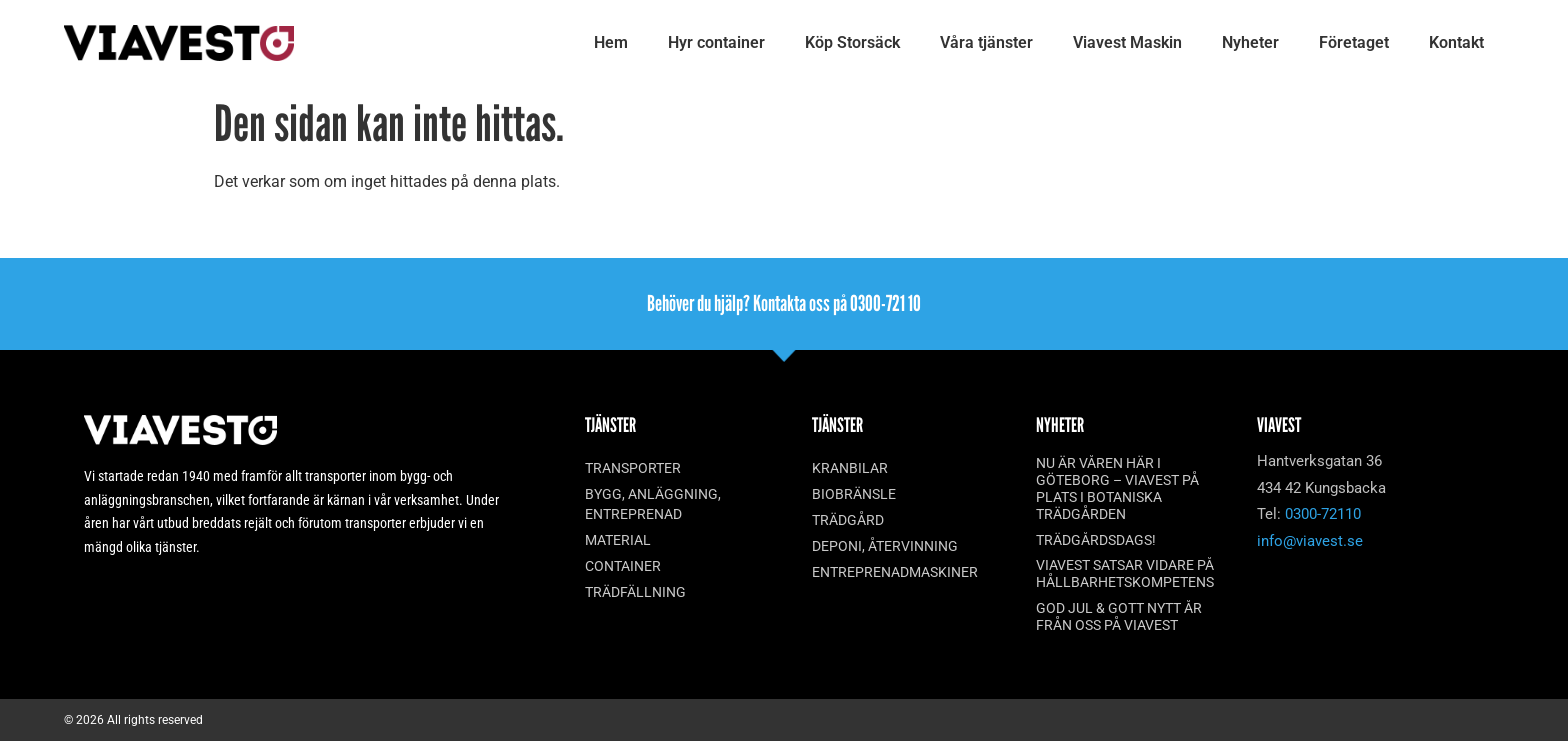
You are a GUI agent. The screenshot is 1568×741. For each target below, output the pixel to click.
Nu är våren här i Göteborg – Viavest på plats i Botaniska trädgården (1117, 488)
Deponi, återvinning (885, 546)
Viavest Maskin (1127, 42)
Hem (611, 42)
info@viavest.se (1310, 541)
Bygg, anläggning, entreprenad (653, 504)
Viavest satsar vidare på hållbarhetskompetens (1125, 573)
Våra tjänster (986, 42)
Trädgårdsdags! (1096, 540)
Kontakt (1456, 42)
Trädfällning (635, 592)
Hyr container (716, 42)
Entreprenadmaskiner (895, 572)
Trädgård (848, 520)
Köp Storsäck (852, 42)
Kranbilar (850, 468)
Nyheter (1250, 42)
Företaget (1354, 42)
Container (623, 566)
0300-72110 (1323, 514)
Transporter (633, 468)
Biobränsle (854, 494)
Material (618, 540)
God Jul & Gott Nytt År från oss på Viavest (1119, 616)
